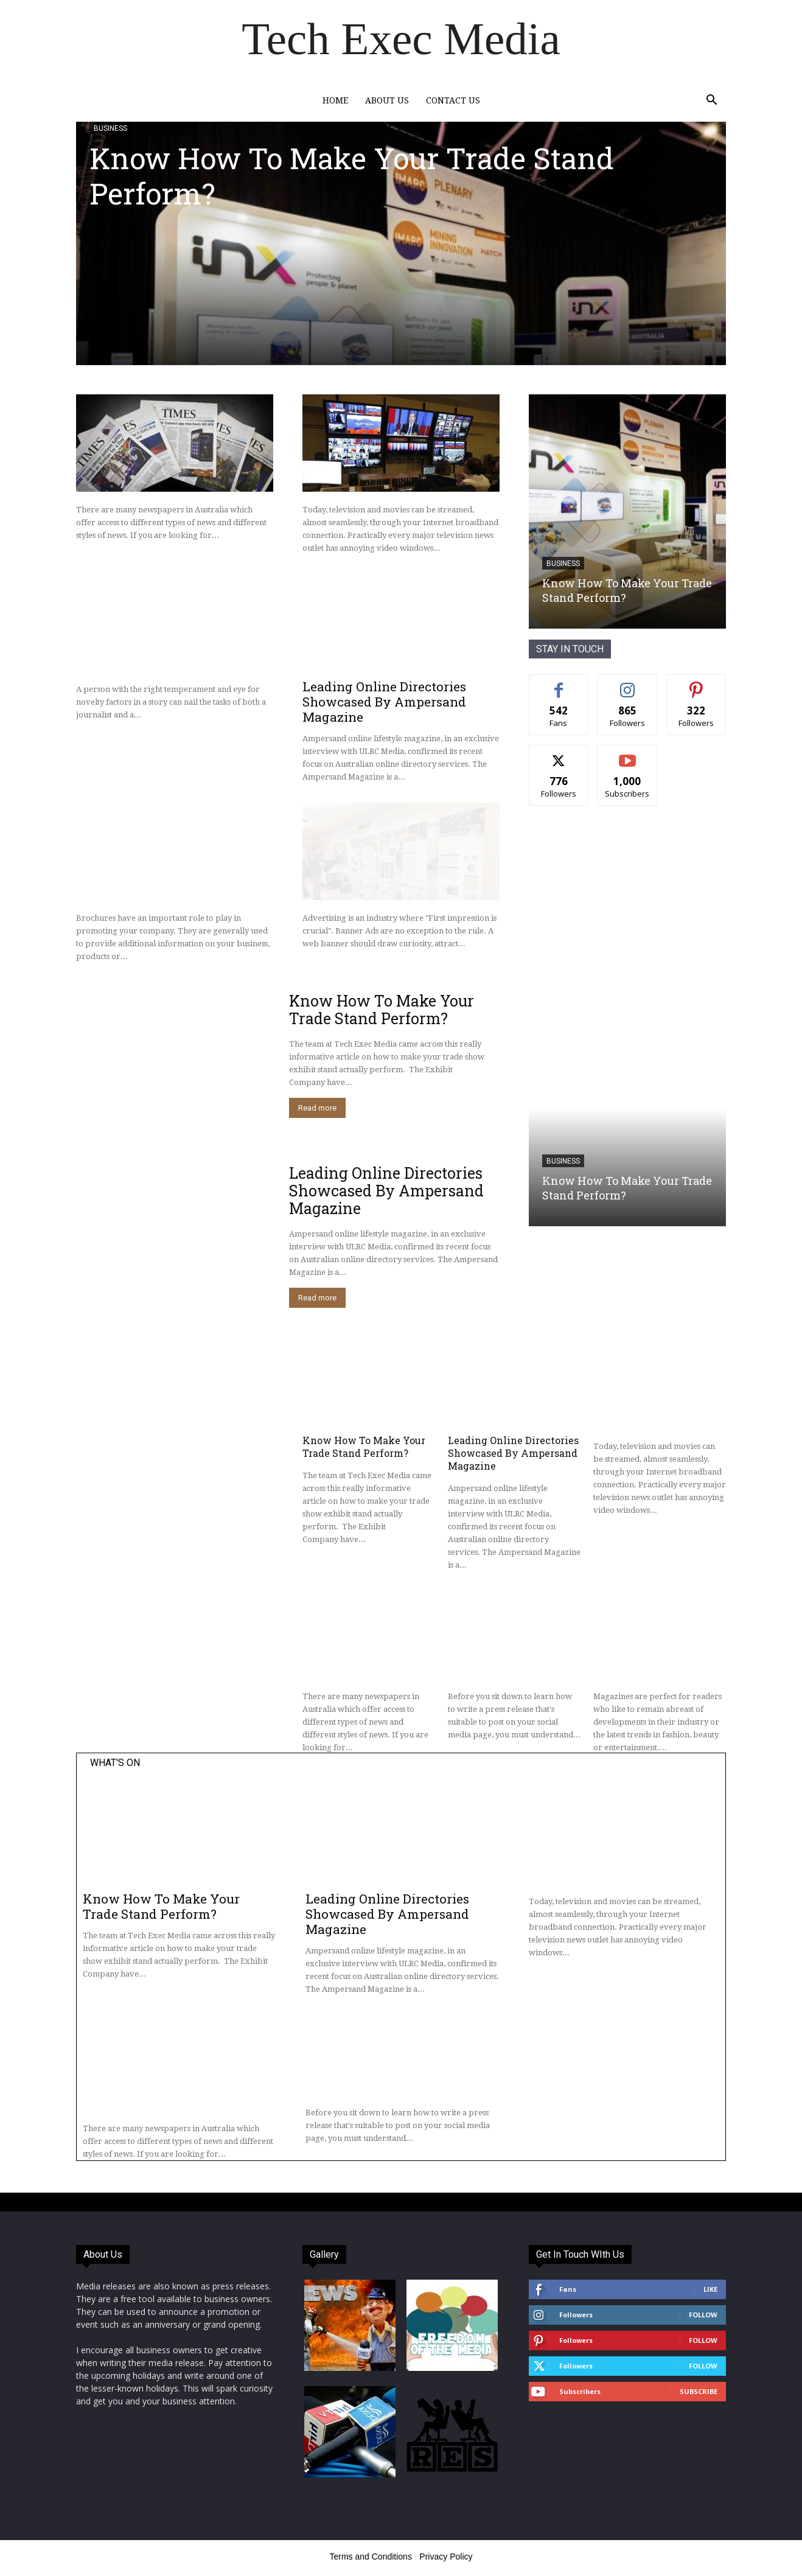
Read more (317, 1107)
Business (110, 128)
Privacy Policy (445, 2556)
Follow (703, 2314)
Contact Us (453, 100)
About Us (387, 100)
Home (335, 100)
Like (710, 2289)
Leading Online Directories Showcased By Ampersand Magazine (384, 701)
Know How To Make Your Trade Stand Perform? (351, 175)
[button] (711, 101)
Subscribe (698, 2391)
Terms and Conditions (371, 2556)
